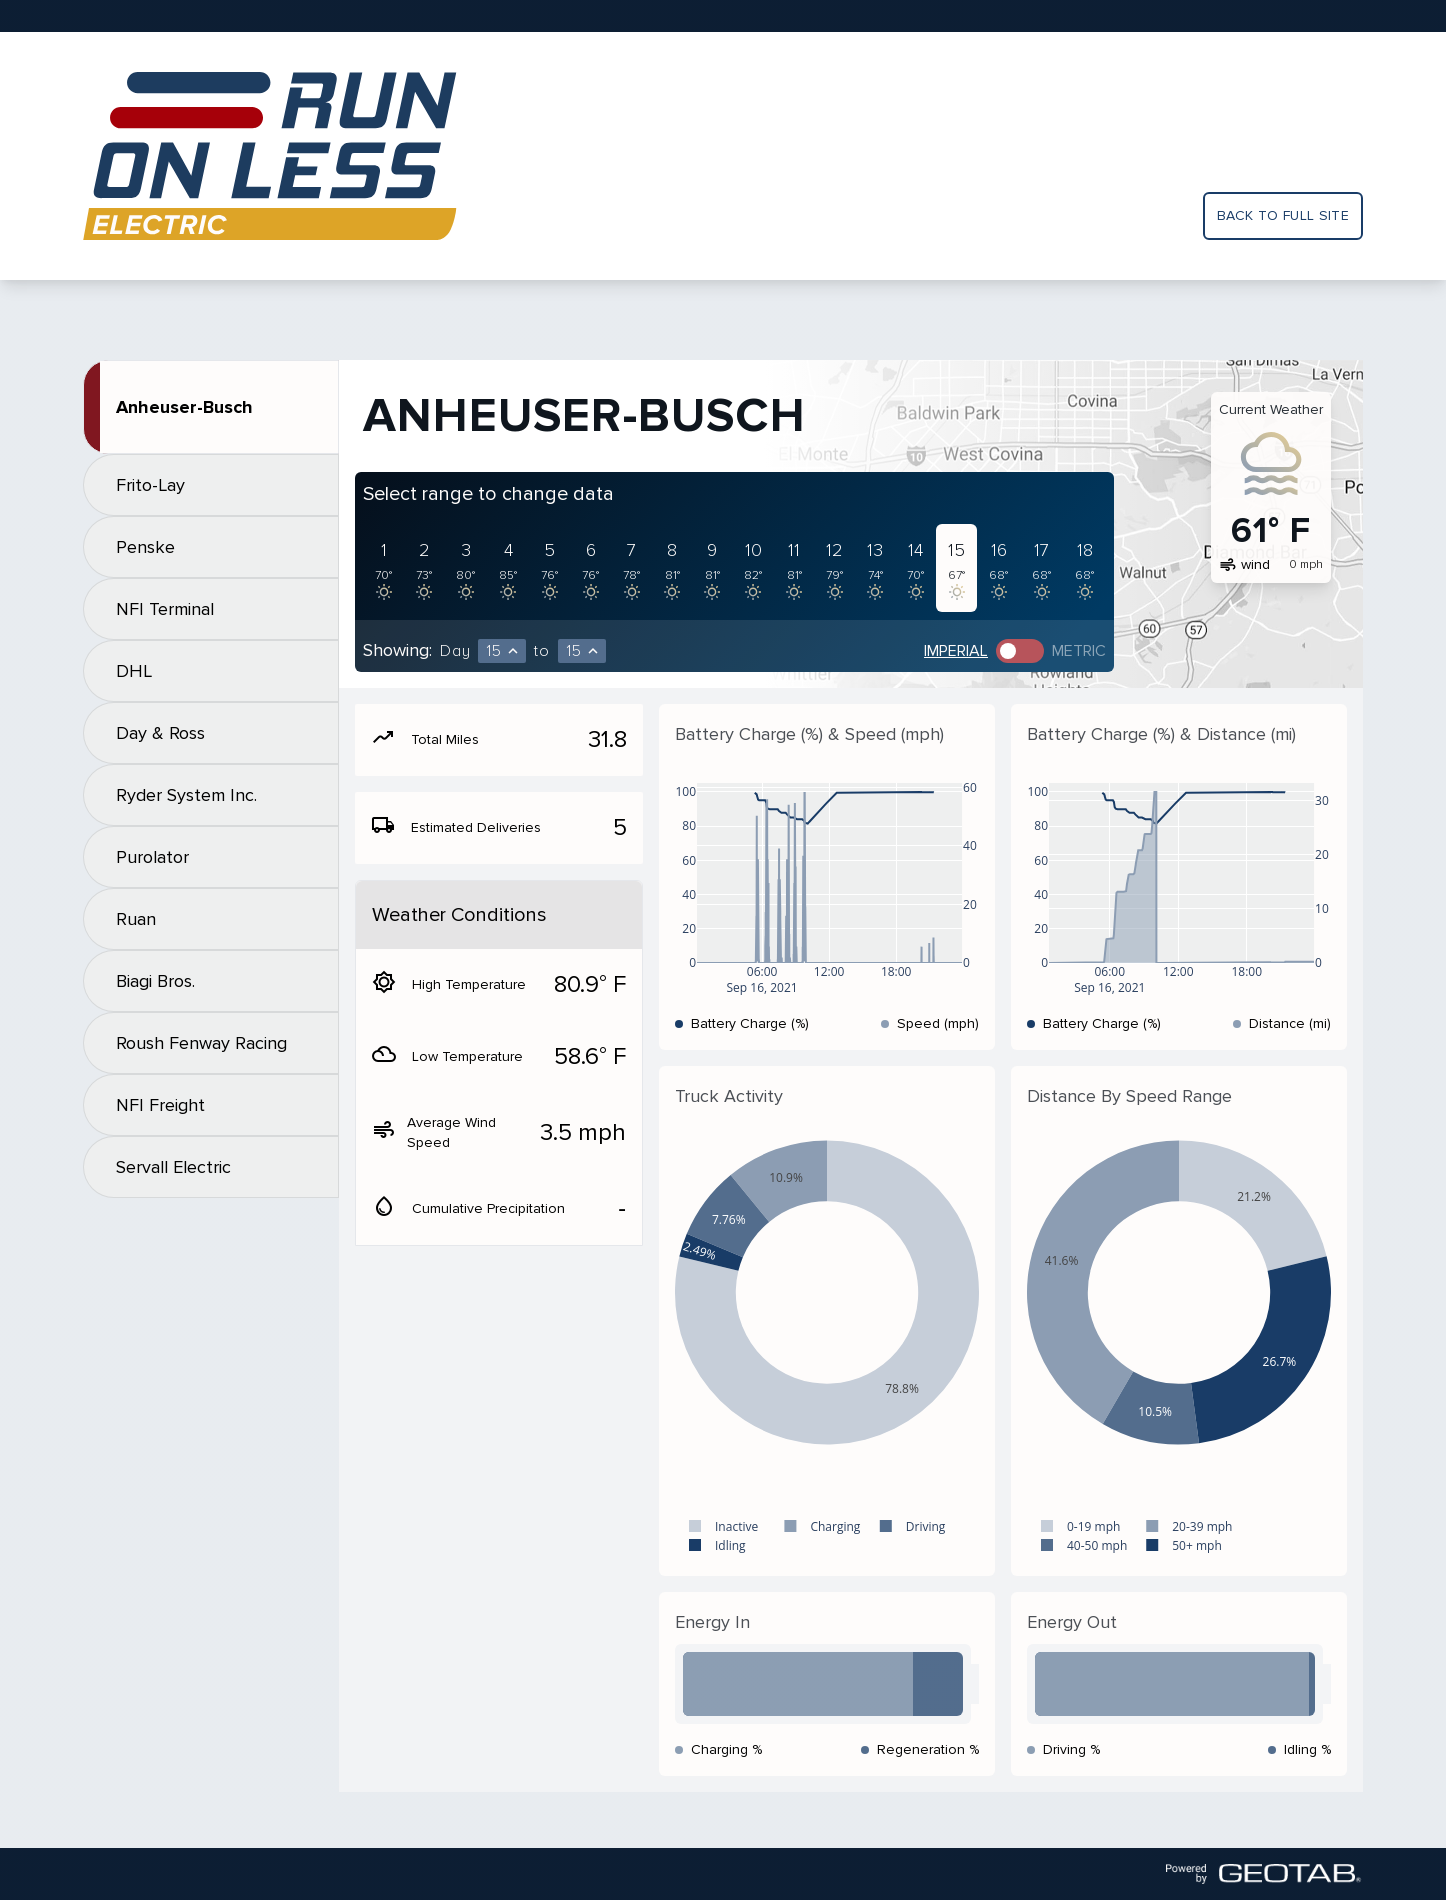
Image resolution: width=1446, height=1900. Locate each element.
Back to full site (1283, 215)
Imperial (956, 651)
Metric (1079, 651)
